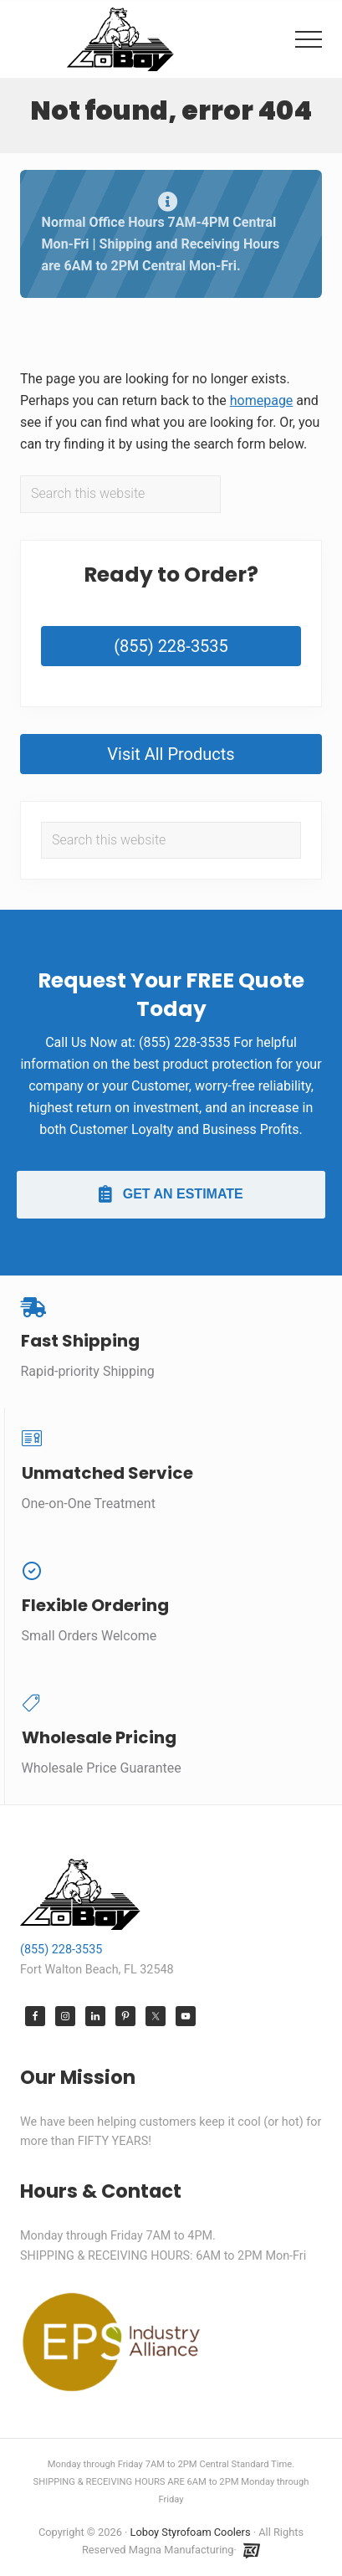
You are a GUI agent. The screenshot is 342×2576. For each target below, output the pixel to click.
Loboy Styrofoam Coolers (190, 2532)
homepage (262, 400)
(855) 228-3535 (171, 646)
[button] (308, 39)
